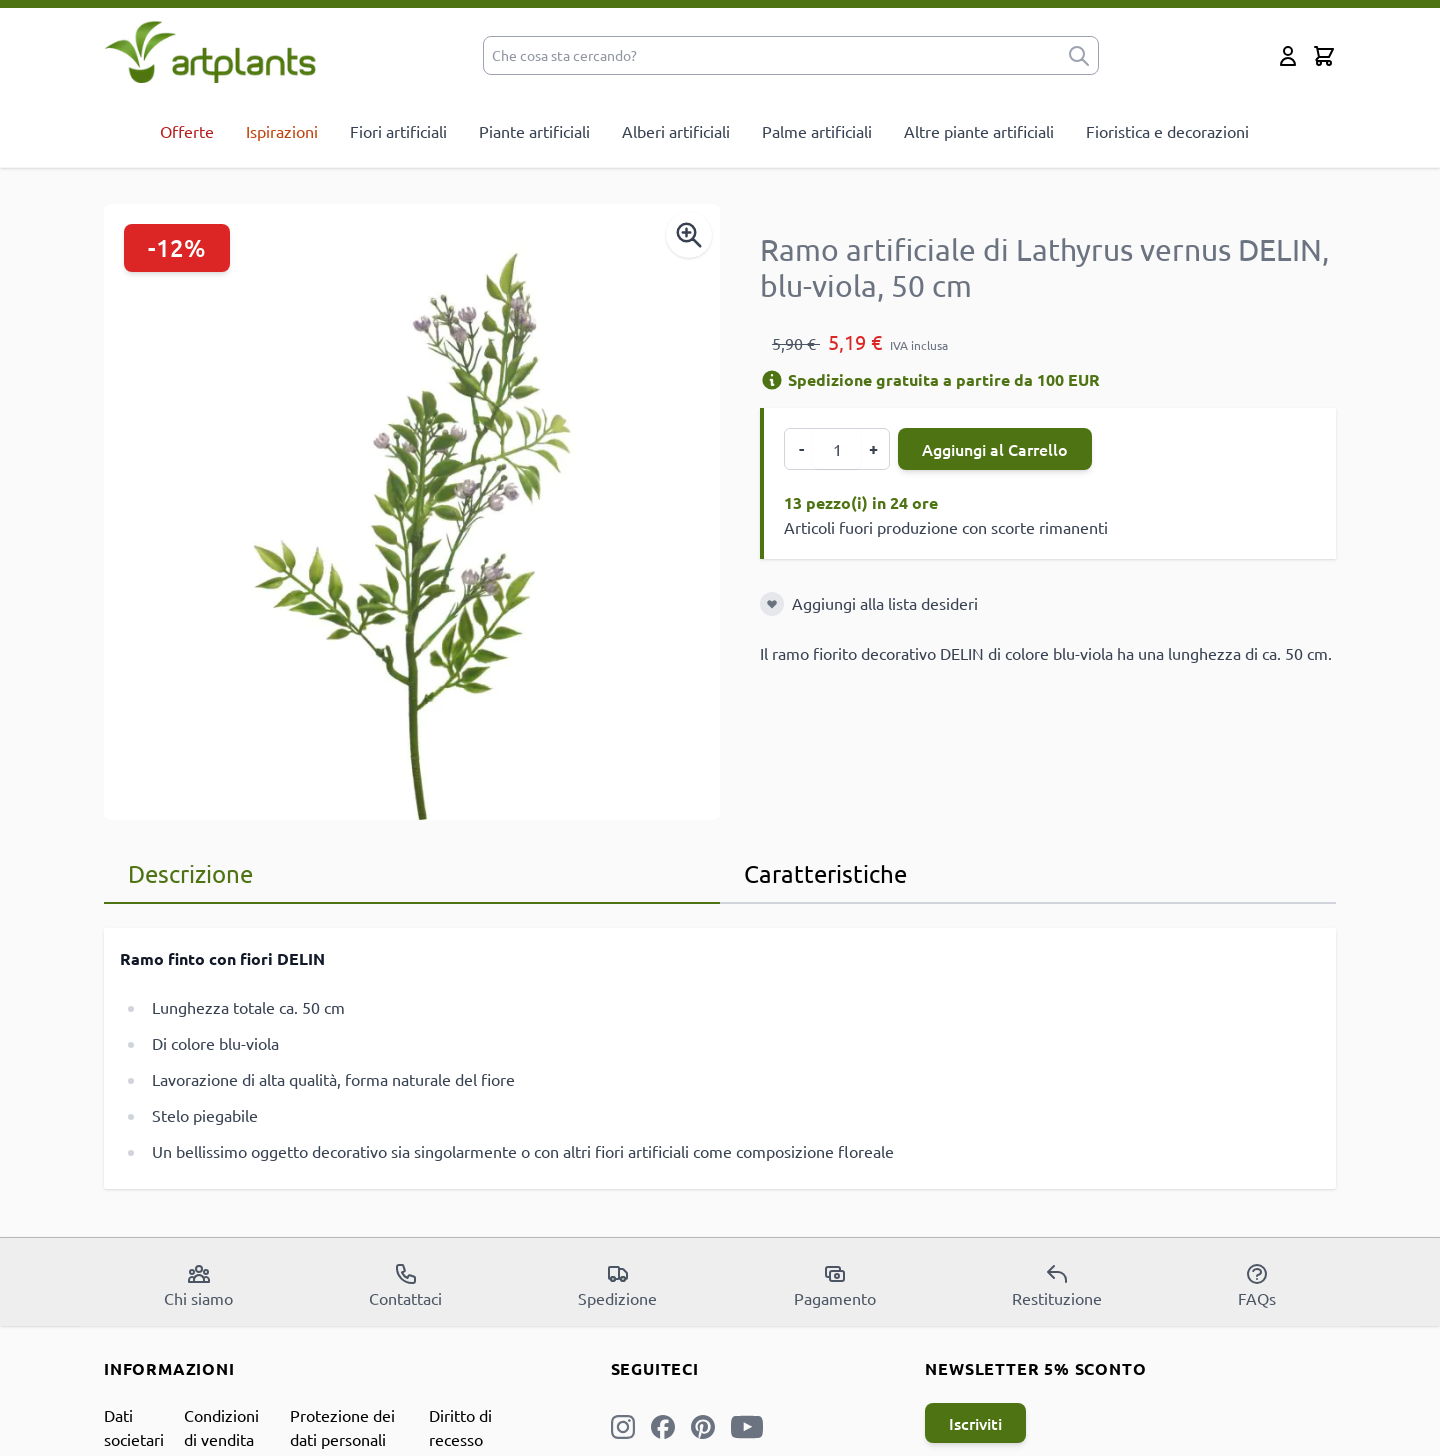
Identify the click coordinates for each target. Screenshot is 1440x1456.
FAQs (1257, 1285)
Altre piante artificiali (979, 131)
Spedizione (617, 1285)
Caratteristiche (825, 873)
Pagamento (835, 1285)
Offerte (187, 131)
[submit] (1079, 55)
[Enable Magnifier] (689, 235)
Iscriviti (975, 1423)
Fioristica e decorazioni (1167, 131)
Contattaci (405, 1285)
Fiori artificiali (398, 131)
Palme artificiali (817, 131)
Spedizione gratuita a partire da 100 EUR (930, 379)
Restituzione (1057, 1285)
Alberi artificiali (676, 131)
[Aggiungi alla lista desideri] (772, 604)
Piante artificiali (534, 131)
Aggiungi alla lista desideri (885, 603)
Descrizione (190, 873)
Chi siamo (198, 1285)
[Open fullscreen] (412, 512)
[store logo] (210, 51)
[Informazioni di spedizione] (772, 380)
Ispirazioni (282, 131)
